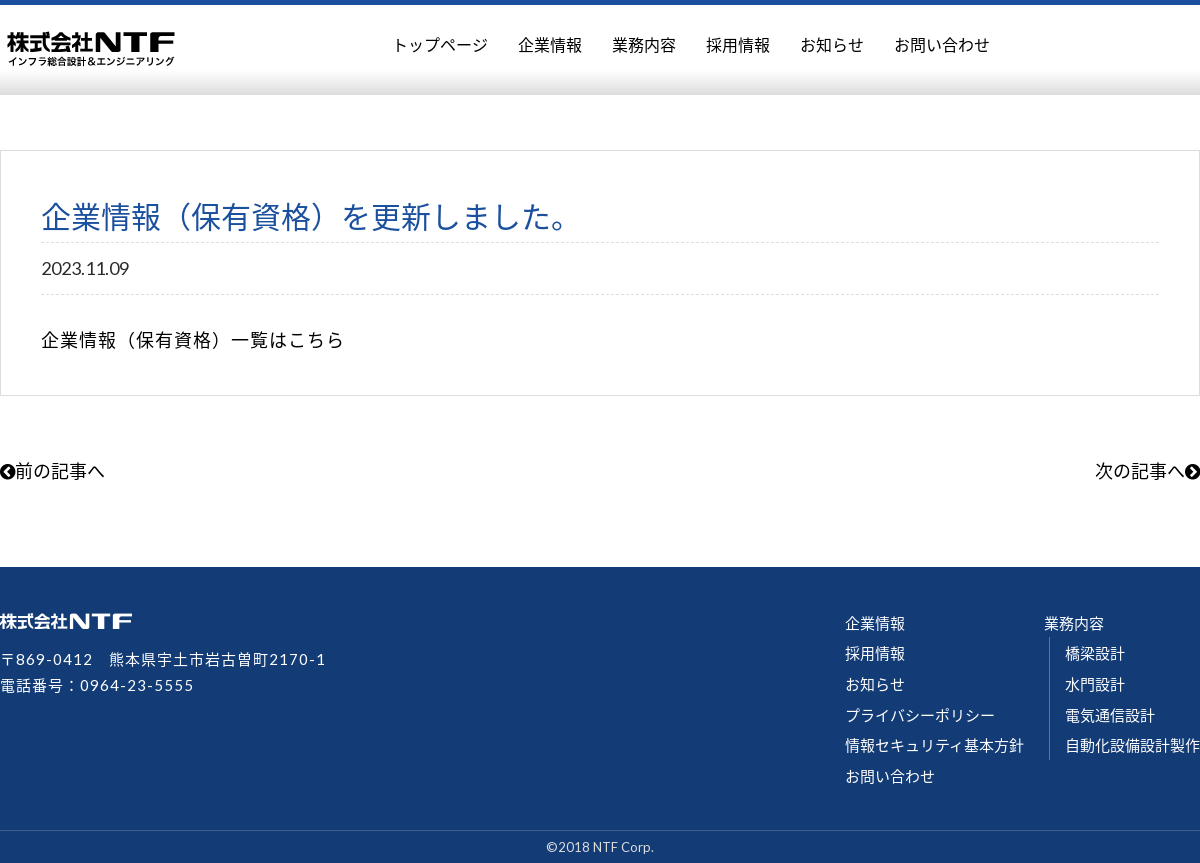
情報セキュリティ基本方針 (934, 745)
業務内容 (644, 44)
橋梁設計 (1095, 653)
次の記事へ (1147, 471)
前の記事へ (52, 471)
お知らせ (832, 44)
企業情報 (550, 44)
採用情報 (738, 44)
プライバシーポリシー (920, 715)
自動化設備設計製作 (1132, 745)
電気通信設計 (1110, 715)
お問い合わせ (942, 44)
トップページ (440, 44)
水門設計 (1095, 684)
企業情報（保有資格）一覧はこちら (193, 340)
